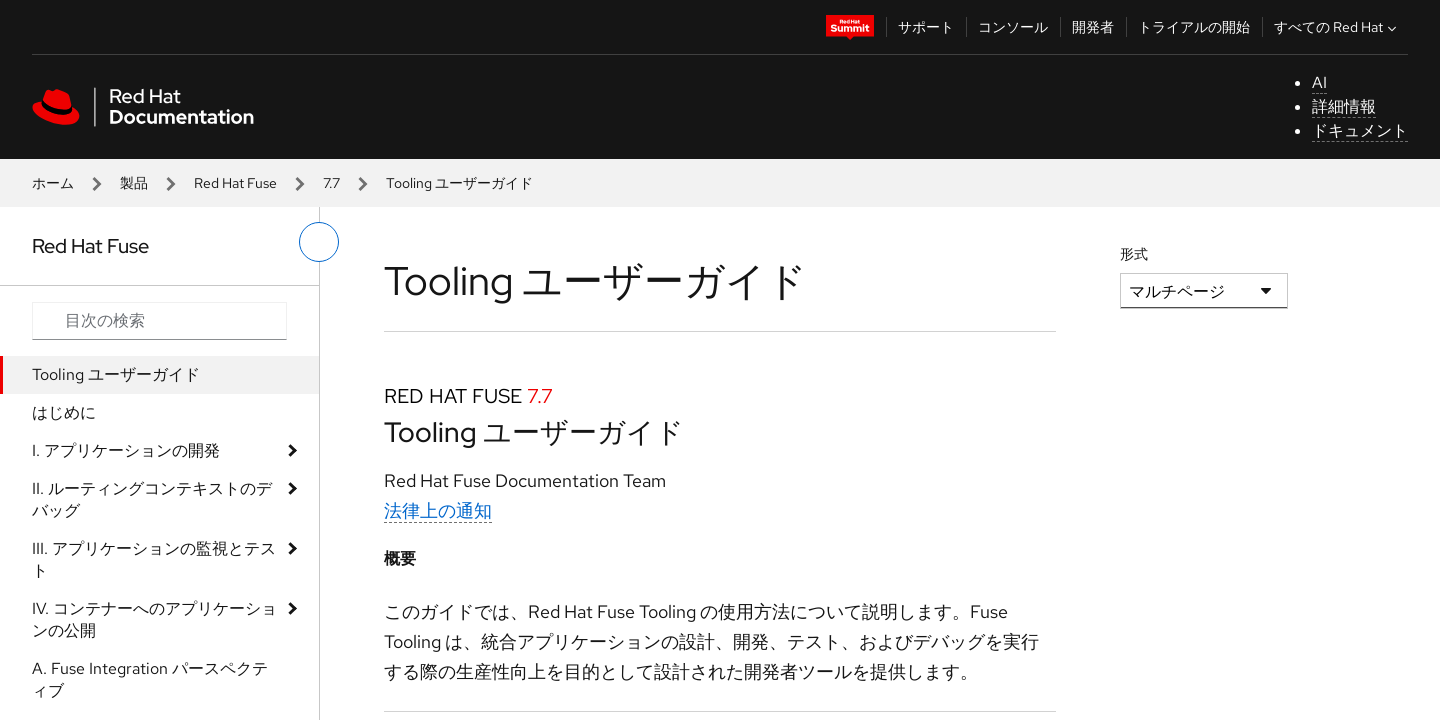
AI (1319, 82)
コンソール (1013, 27)
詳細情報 (1344, 106)
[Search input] (159, 321)
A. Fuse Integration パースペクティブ (150, 679)
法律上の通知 (438, 510)
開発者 (1093, 27)
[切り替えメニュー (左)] (319, 242)
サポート (926, 27)
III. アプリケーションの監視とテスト (154, 559)
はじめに (64, 412)
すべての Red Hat (1337, 27)
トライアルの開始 (1194, 27)
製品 (134, 183)
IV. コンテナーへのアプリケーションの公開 (154, 619)
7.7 (331, 183)
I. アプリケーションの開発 (126, 450)
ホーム (53, 183)
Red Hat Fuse (235, 183)
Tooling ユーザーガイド (116, 374)
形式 (1134, 254)
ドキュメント (1360, 130)
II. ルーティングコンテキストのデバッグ (152, 499)
